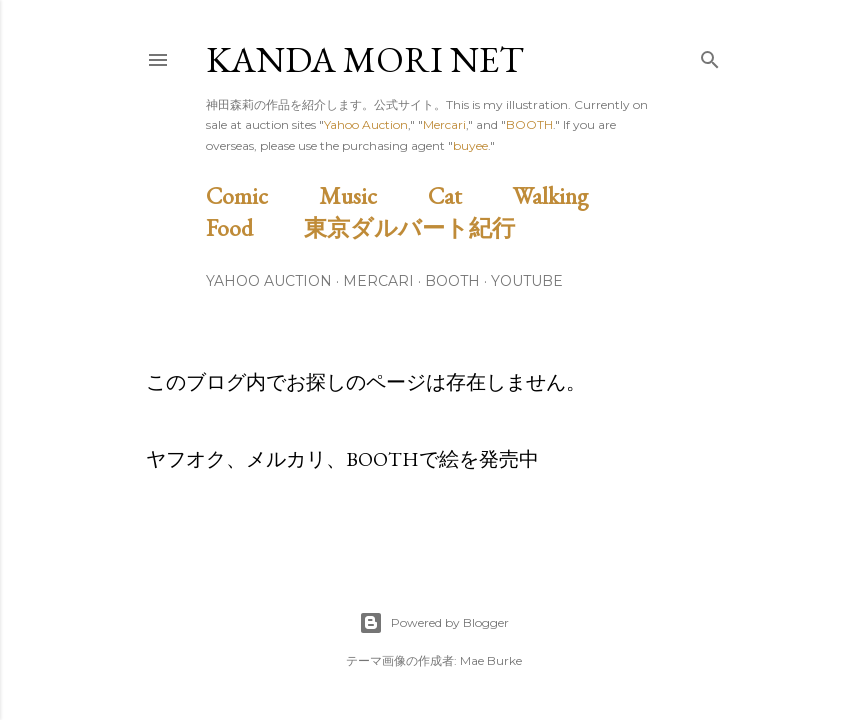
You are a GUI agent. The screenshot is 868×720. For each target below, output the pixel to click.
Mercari (444, 124)
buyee (470, 145)
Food (252, 227)
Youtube (527, 281)
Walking (573, 195)
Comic (260, 195)
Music (371, 195)
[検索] (710, 55)
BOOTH (529, 124)
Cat (468, 195)
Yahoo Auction (366, 124)
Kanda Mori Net (365, 59)
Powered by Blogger (434, 623)
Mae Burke (491, 660)
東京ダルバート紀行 (421, 227)
